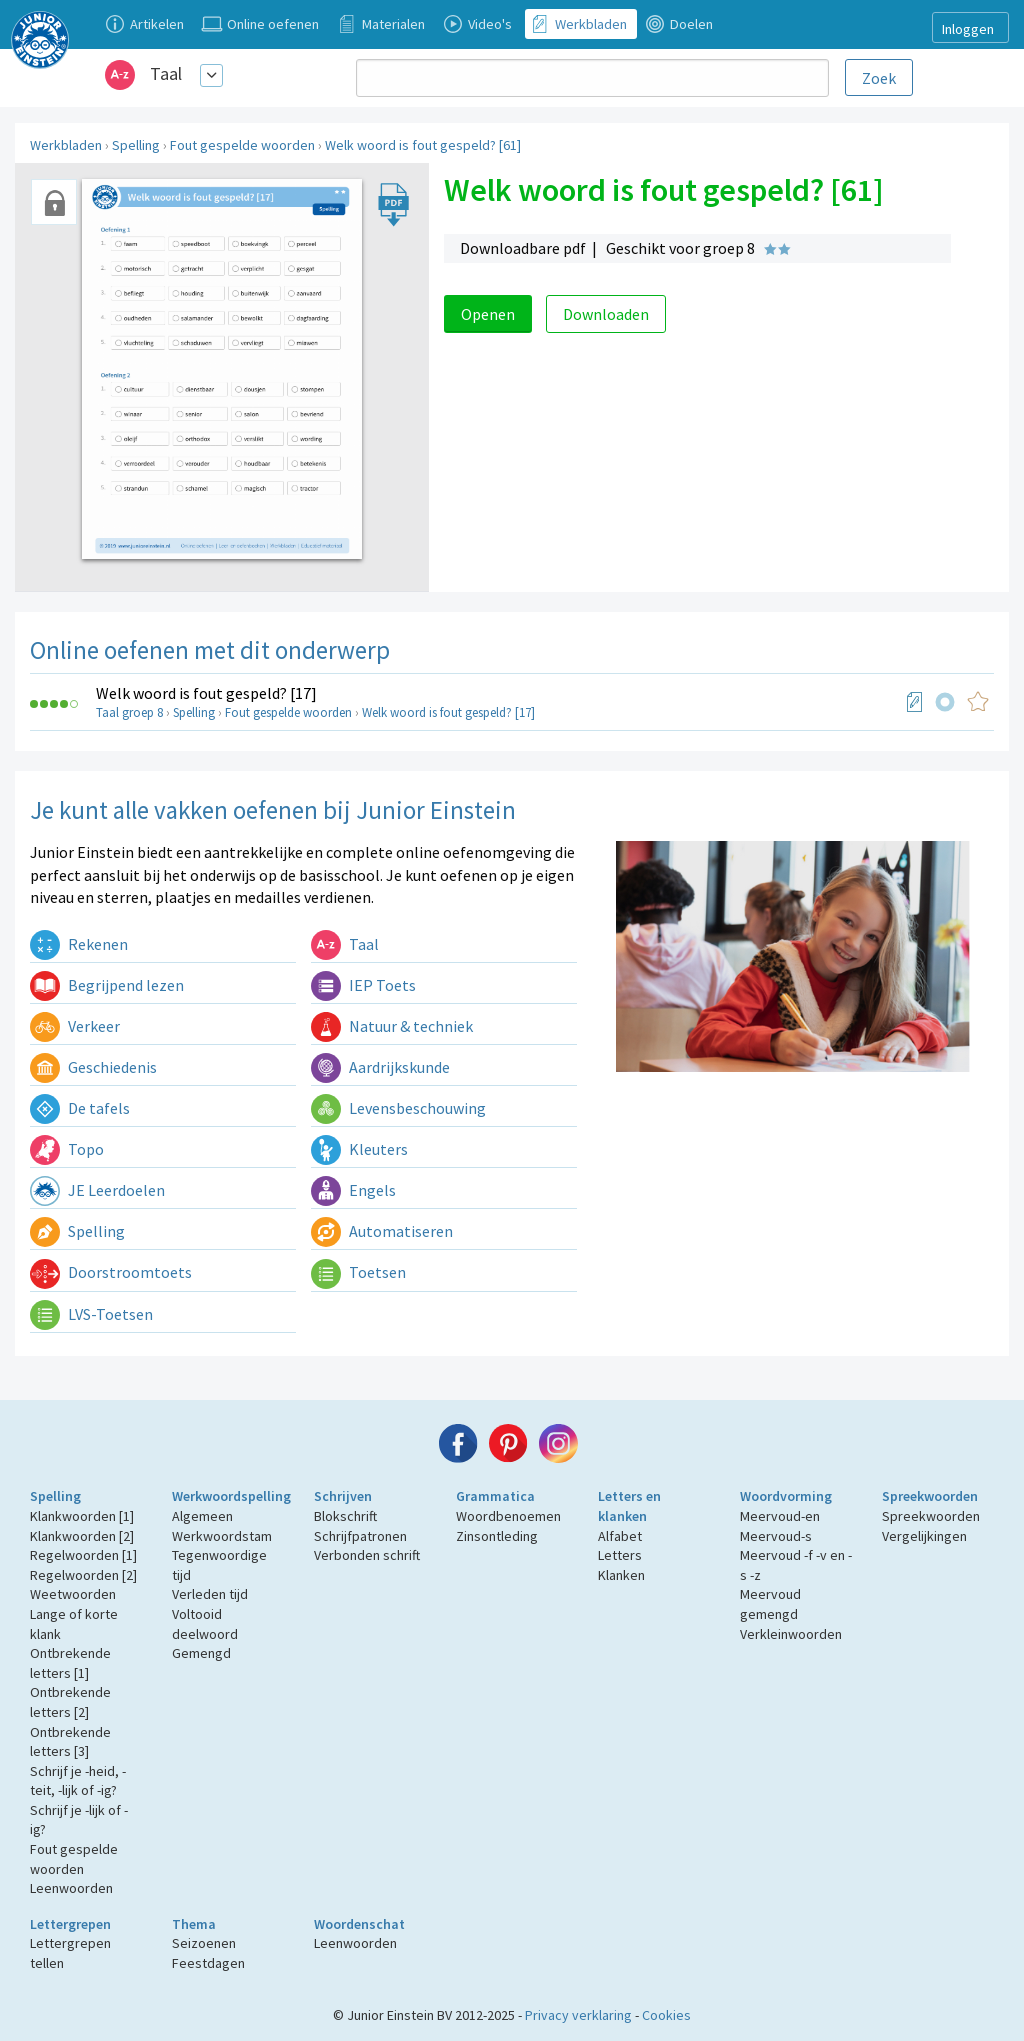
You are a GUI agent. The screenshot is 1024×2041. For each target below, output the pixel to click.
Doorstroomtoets (111, 1272)
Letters (620, 1555)
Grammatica (495, 1496)
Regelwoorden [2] (83, 1575)
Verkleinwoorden (791, 1634)
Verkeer (75, 1026)
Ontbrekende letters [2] (70, 1702)
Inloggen (968, 29)
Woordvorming (786, 1496)
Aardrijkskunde (380, 1067)
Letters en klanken (629, 1506)
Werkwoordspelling (231, 1496)
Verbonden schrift (367, 1555)
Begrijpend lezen (107, 985)
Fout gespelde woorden (242, 145)
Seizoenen (204, 1943)
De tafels (80, 1108)
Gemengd (201, 1653)
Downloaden (606, 314)
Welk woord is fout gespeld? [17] (206, 693)
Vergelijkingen (924, 1536)
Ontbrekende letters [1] (70, 1663)
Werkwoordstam (222, 1536)
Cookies (666, 2015)
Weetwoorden (73, 1594)
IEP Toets (363, 985)
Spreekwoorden (930, 1496)
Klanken (621, 1575)
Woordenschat (359, 1924)
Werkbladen (66, 145)
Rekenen (79, 944)
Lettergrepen (70, 1924)
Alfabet (620, 1536)
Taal (166, 73)
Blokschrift (345, 1516)
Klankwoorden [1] (82, 1516)
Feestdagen (208, 1963)
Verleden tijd (210, 1594)
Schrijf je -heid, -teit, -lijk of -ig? (78, 1781)
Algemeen (202, 1516)
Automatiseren (382, 1231)
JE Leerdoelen (97, 1190)
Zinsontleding (497, 1536)
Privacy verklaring (578, 2015)
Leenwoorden (71, 1888)
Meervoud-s (776, 1536)
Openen (488, 314)
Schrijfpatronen (360, 1536)
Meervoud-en (780, 1516)
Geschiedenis (93, 1067)
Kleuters (359, 1149)
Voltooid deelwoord (205, 1624)
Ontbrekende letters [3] (70, 1742)
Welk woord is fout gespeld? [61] (423, 145)
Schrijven (343, 1496)
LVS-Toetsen (91, 1314)
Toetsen (358, 1272)
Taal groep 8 (129, 712)
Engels (353, 1190)
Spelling (136, 145)
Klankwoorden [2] (82, 1536)
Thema (194, 1924)
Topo (67, 1149)
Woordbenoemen (508, 1516)
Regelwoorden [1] (83, 1555)
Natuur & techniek (392, 1026)
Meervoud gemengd (770, 1604)
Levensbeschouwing (398, 1108)
